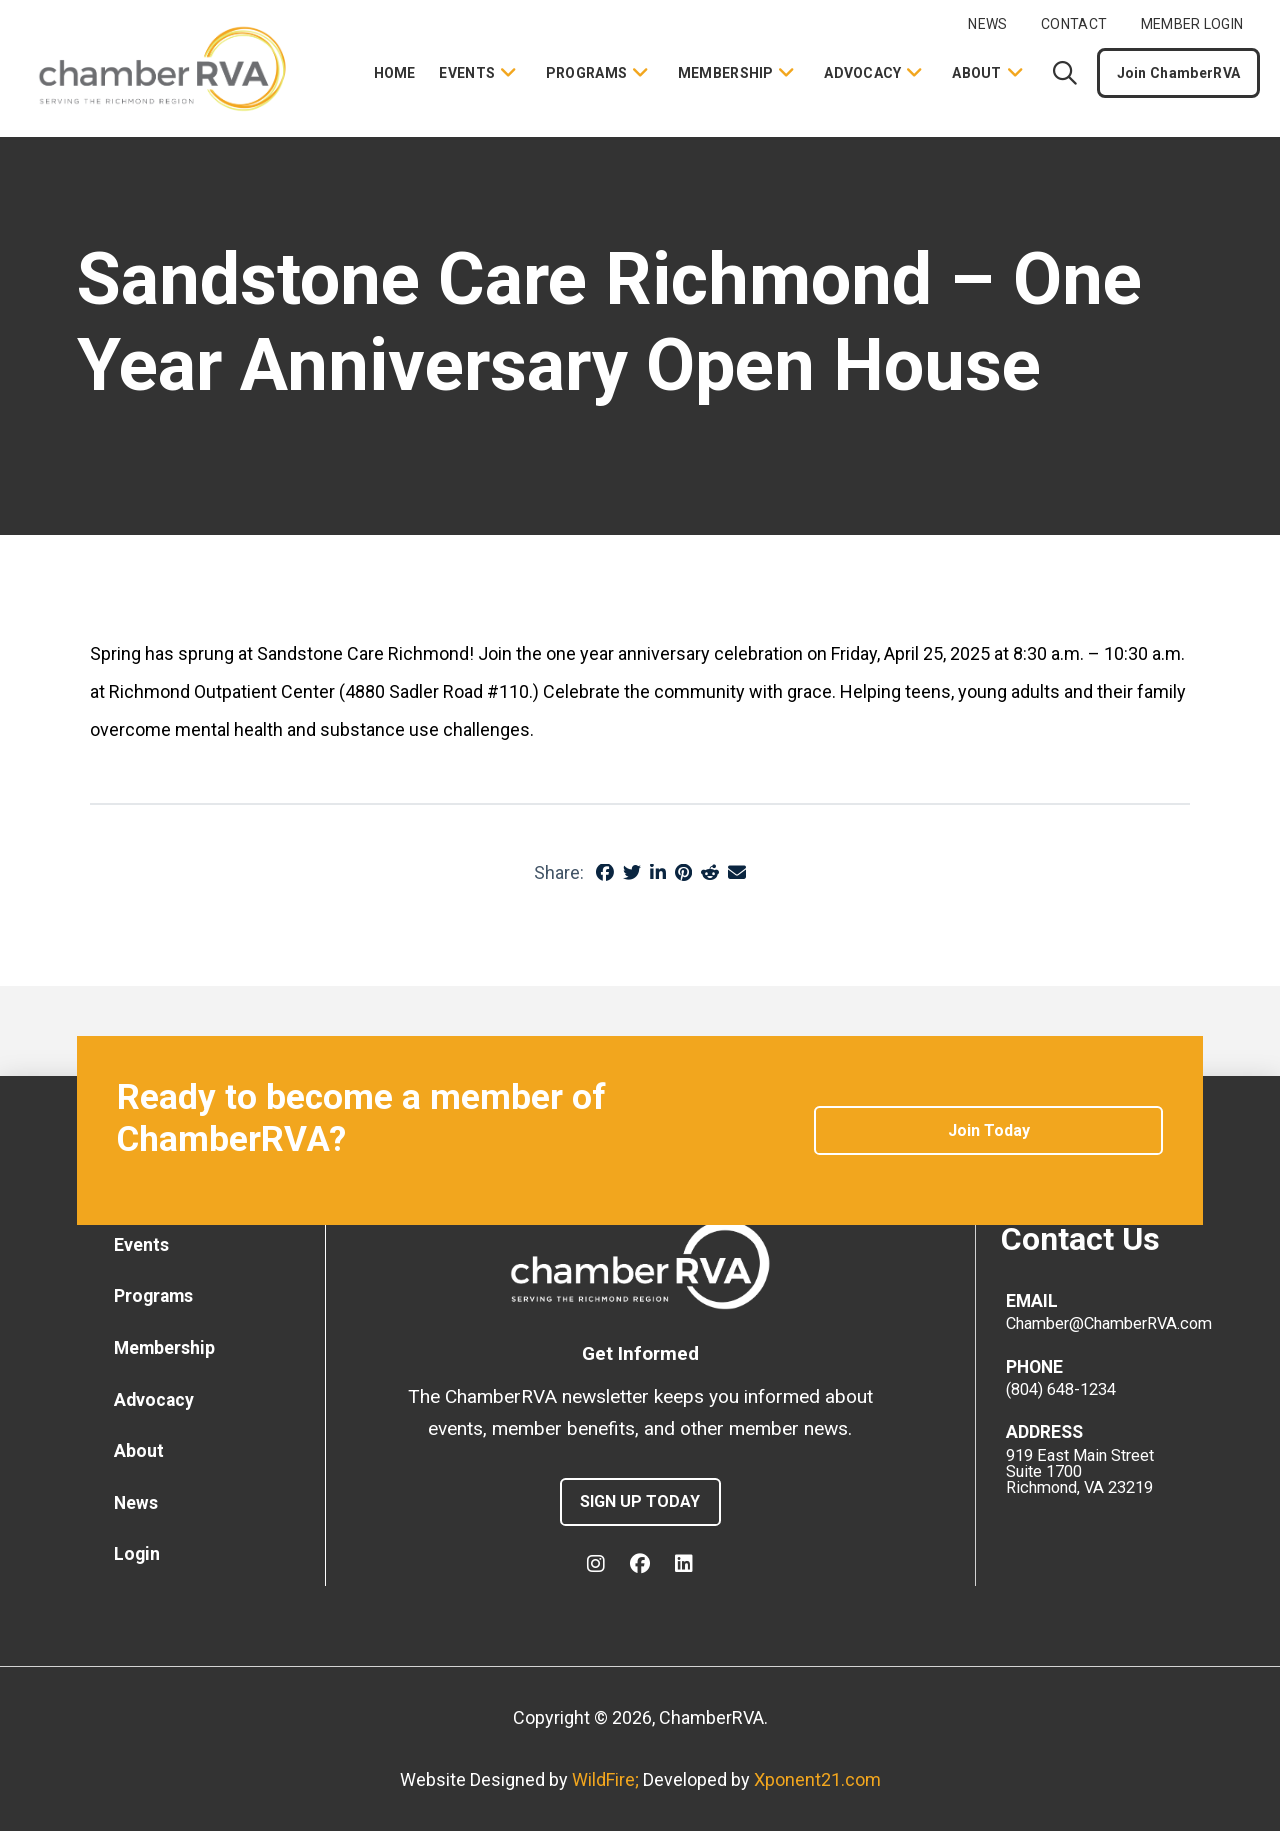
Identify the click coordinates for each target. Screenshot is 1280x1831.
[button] (1065, 73)
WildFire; (607, 1779)
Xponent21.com (817, 1779)
